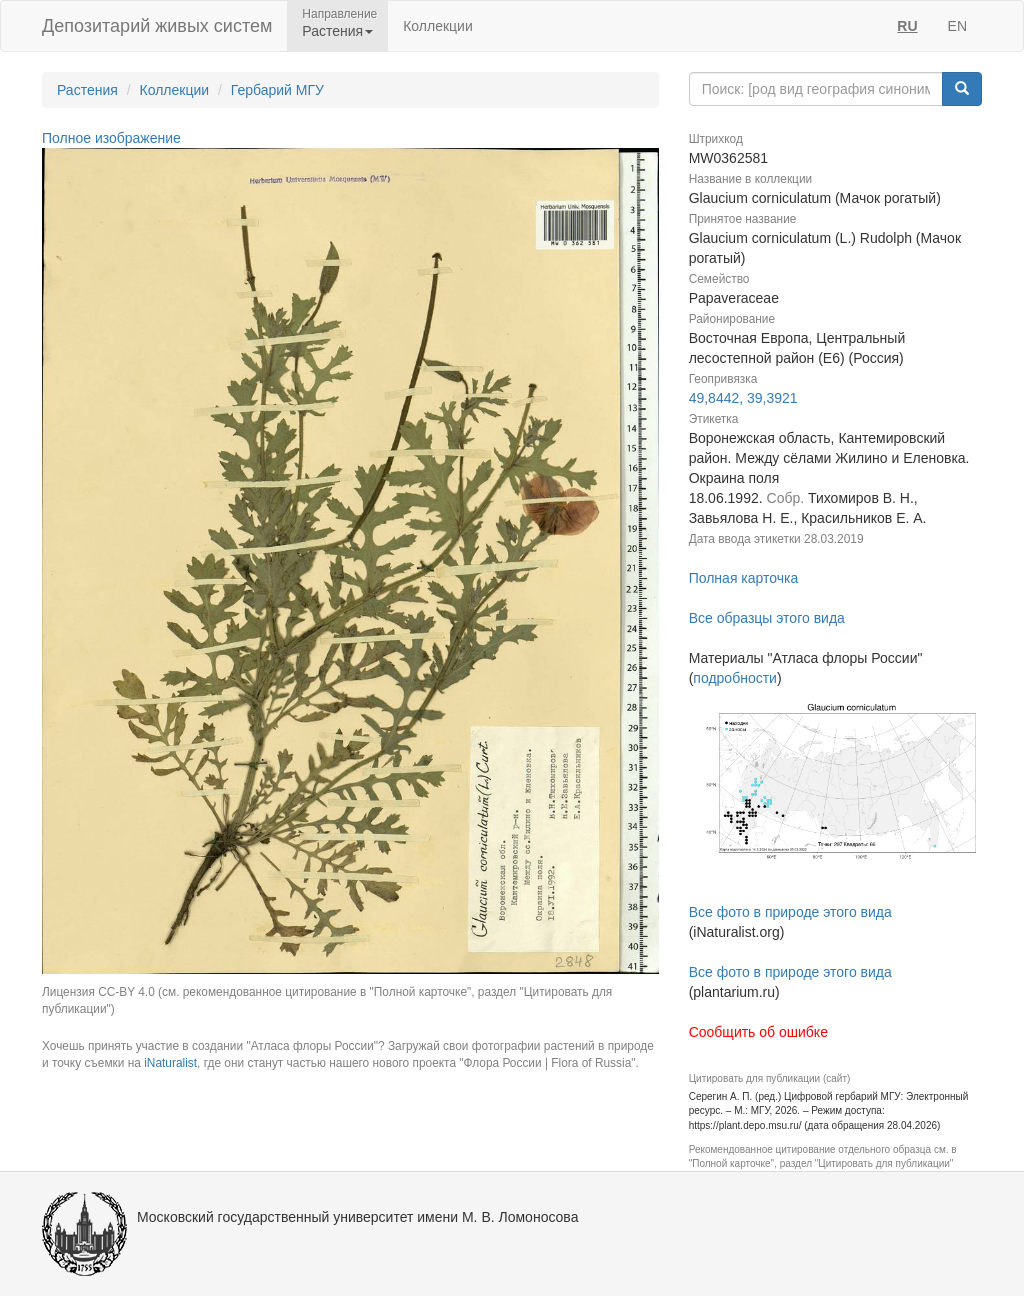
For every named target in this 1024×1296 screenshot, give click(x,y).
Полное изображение (111, 138)
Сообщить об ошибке (758, 1032)
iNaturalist (170, 1063)
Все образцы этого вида (767, 618)
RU (907, 26)
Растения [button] (337, 31)
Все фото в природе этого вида (790, 912)
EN (957, 26)
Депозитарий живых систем (157, 26)
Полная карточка (744, 578)
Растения (87, 90)
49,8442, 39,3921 (743, 398)
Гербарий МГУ (277, 90)
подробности (735, 678)
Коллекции (438, 26)
